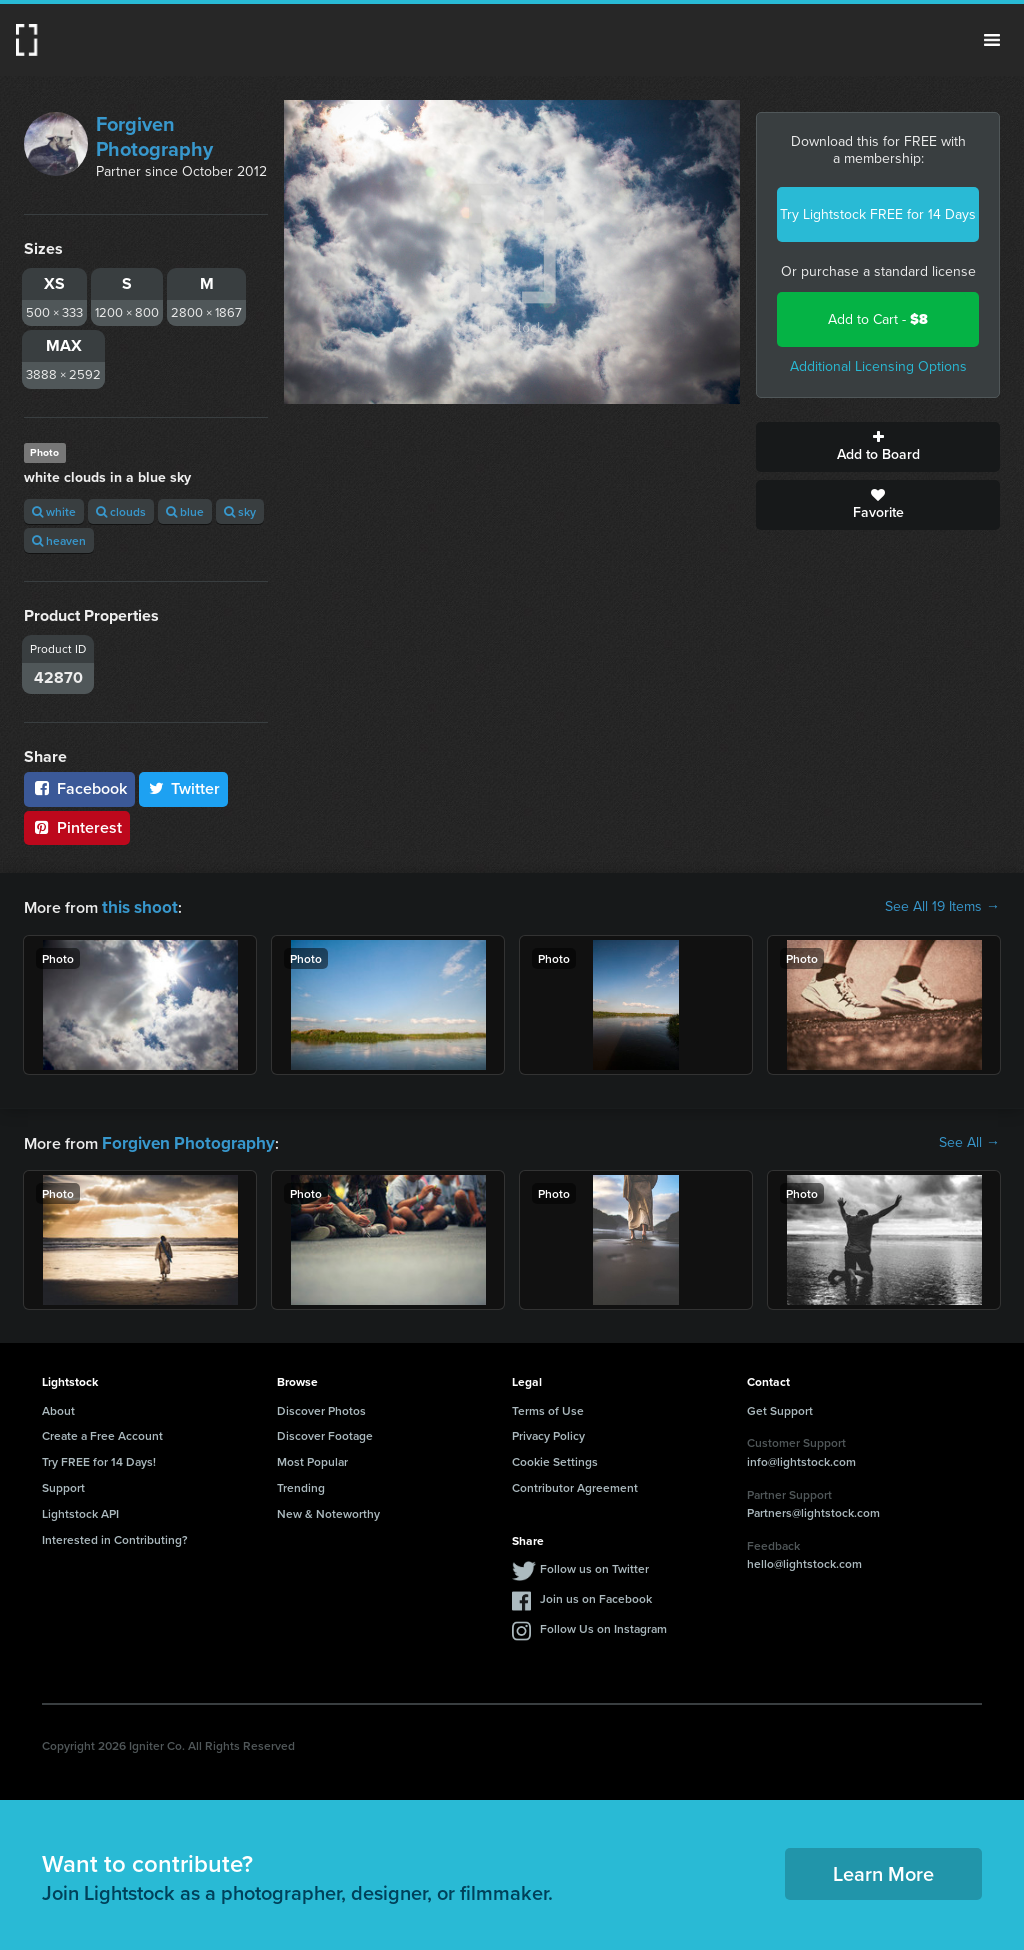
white (54, 511)
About (58, 1407)
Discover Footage (325, 1432)
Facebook (79, 788)
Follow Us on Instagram (603, 1625)
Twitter (184, 788)
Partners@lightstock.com (813, 1509)
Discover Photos (321, 1407)
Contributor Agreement (575, 1484)
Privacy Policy (548, 1432)
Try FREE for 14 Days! (99, 1458)
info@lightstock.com (801, 1458)
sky (240, 511)
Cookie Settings (555, 1458)
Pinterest (77, 827)
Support (63, 1484)
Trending (301, 1484)
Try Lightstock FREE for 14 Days (878, 214)
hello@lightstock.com (804, 1561)
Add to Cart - (878, 319)
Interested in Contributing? (115, 1536)
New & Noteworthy (328, 1510)
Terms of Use (548, 1407)
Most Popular (312, 1458)
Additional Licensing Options (878, 366)
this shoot (137, 906)
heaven (59, 540)
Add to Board (878, 447)
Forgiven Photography (154, 136)
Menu (992, 40)
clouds (121, 511)
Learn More (883, 1871)
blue (185, 511)
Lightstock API (80, 1510)
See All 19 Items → (942, 907)
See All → (969, 1141)
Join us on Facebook (596, 1595)
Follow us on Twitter (594, 1565)
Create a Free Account (102, 1432)
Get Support (780, 1407)
